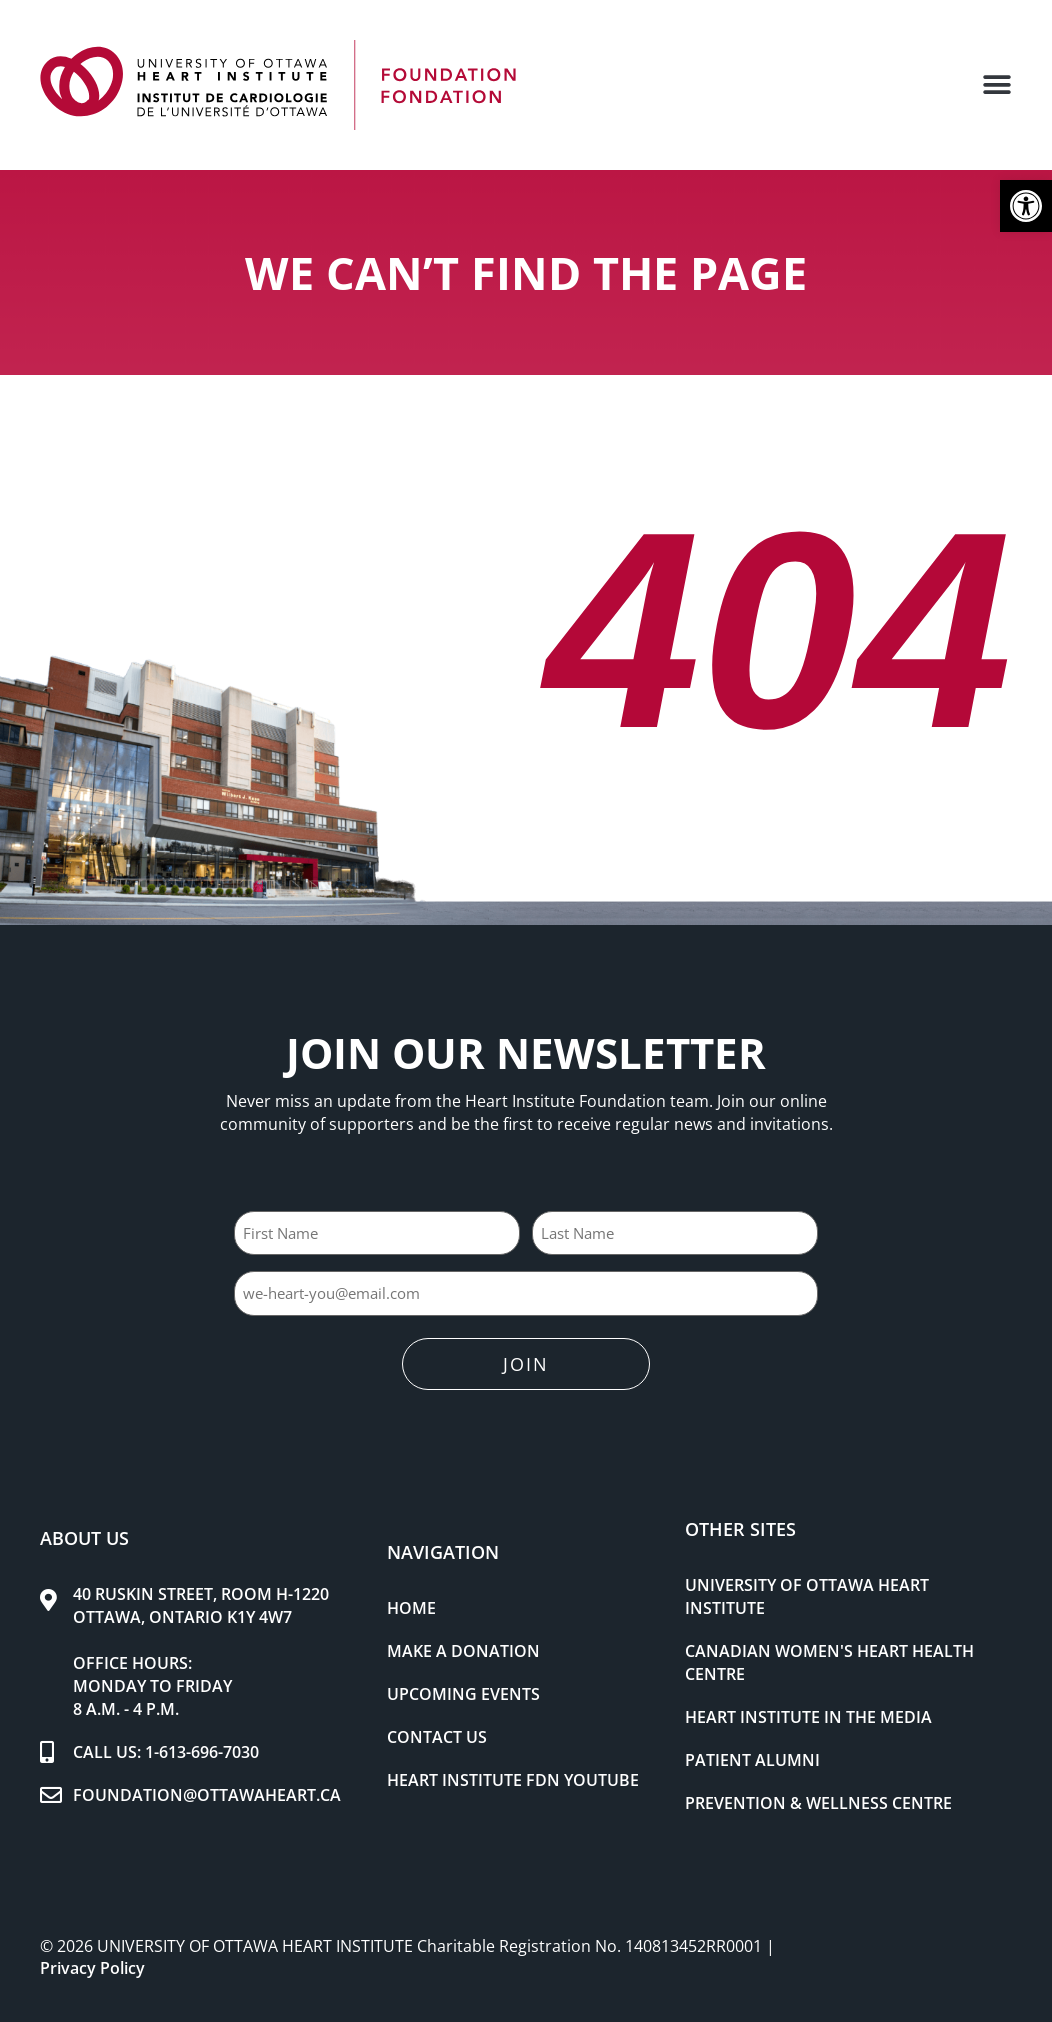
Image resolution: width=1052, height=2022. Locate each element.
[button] (1026, 206)
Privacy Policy (92, 1960)
